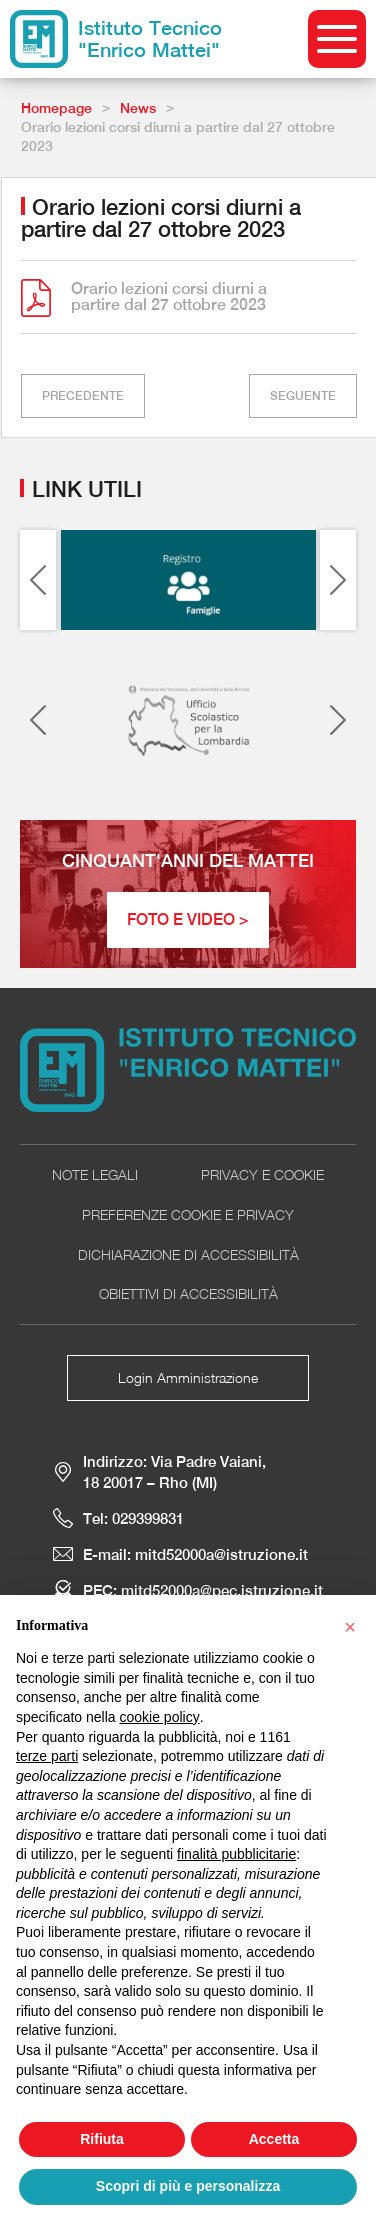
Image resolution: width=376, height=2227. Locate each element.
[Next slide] (338, 580)
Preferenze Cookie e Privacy (188, 1214)
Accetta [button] (274, 2139)
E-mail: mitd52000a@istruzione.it (195, 1554)
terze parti (47, 1756)
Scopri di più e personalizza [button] (188, 2186)
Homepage (56, 108)
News (138, 108)
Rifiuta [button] (102, 2139)
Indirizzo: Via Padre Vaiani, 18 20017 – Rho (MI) (174, 1472)
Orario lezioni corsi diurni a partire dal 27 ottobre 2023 (169, 296)
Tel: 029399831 (133, 1518)
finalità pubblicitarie (236, 1854)
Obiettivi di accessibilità (188, 1293)
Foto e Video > (188, 919)
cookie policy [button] (160, 1717)
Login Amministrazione (188, 1377)
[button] (350, 1627)
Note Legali (95, 1174)
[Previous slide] (38, 580)
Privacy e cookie (262, 1174)
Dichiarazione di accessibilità (188, 1254)
